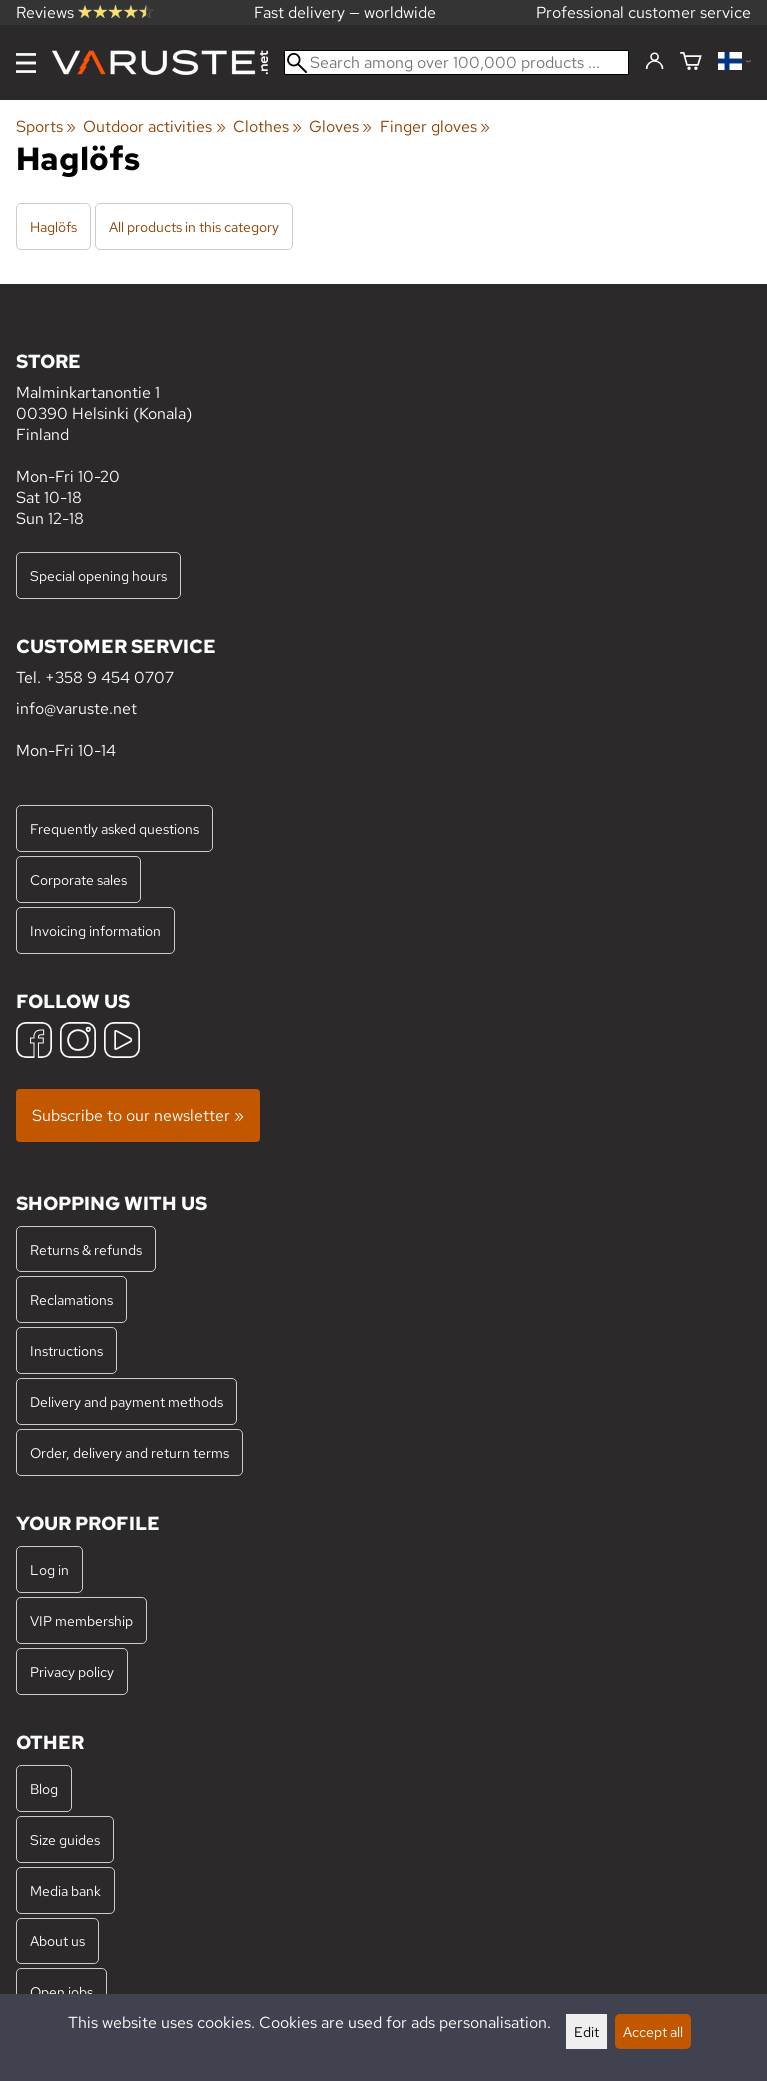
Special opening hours (98, 575)
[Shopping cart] (691, 62)
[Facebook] (34, 1042)
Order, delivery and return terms (129, 1452)
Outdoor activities (154, 126)
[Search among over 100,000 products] (456, 62)
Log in (49, 1569)
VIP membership (81, 1620)
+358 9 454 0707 (109, 677)
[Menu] (26, 63)
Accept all (653, 2031)
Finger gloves (435, 126)
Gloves (340, 126)
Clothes (267, 126)
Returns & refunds (86, 1249)
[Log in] (654, 62)
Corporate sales (78, 879)
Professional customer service (643, 12)
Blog (44, 1788)
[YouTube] (122, 1042)
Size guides (65, 1839)
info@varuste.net (76, 708)
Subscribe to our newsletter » (138, 1115)
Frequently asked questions (114, 828)
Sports (46, 126)
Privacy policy (72, 1671)
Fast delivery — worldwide (345, 12)
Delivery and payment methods (126, 1401)
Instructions (66, 1350)
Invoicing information (95, 930)
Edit (586, 2031)
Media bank (65, 1890)
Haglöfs (53, 226)
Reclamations (71, 1299)
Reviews (84, 12)
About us (57, 1940)
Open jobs (61, 1991)
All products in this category (194, 226)
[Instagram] (78, 1042)
